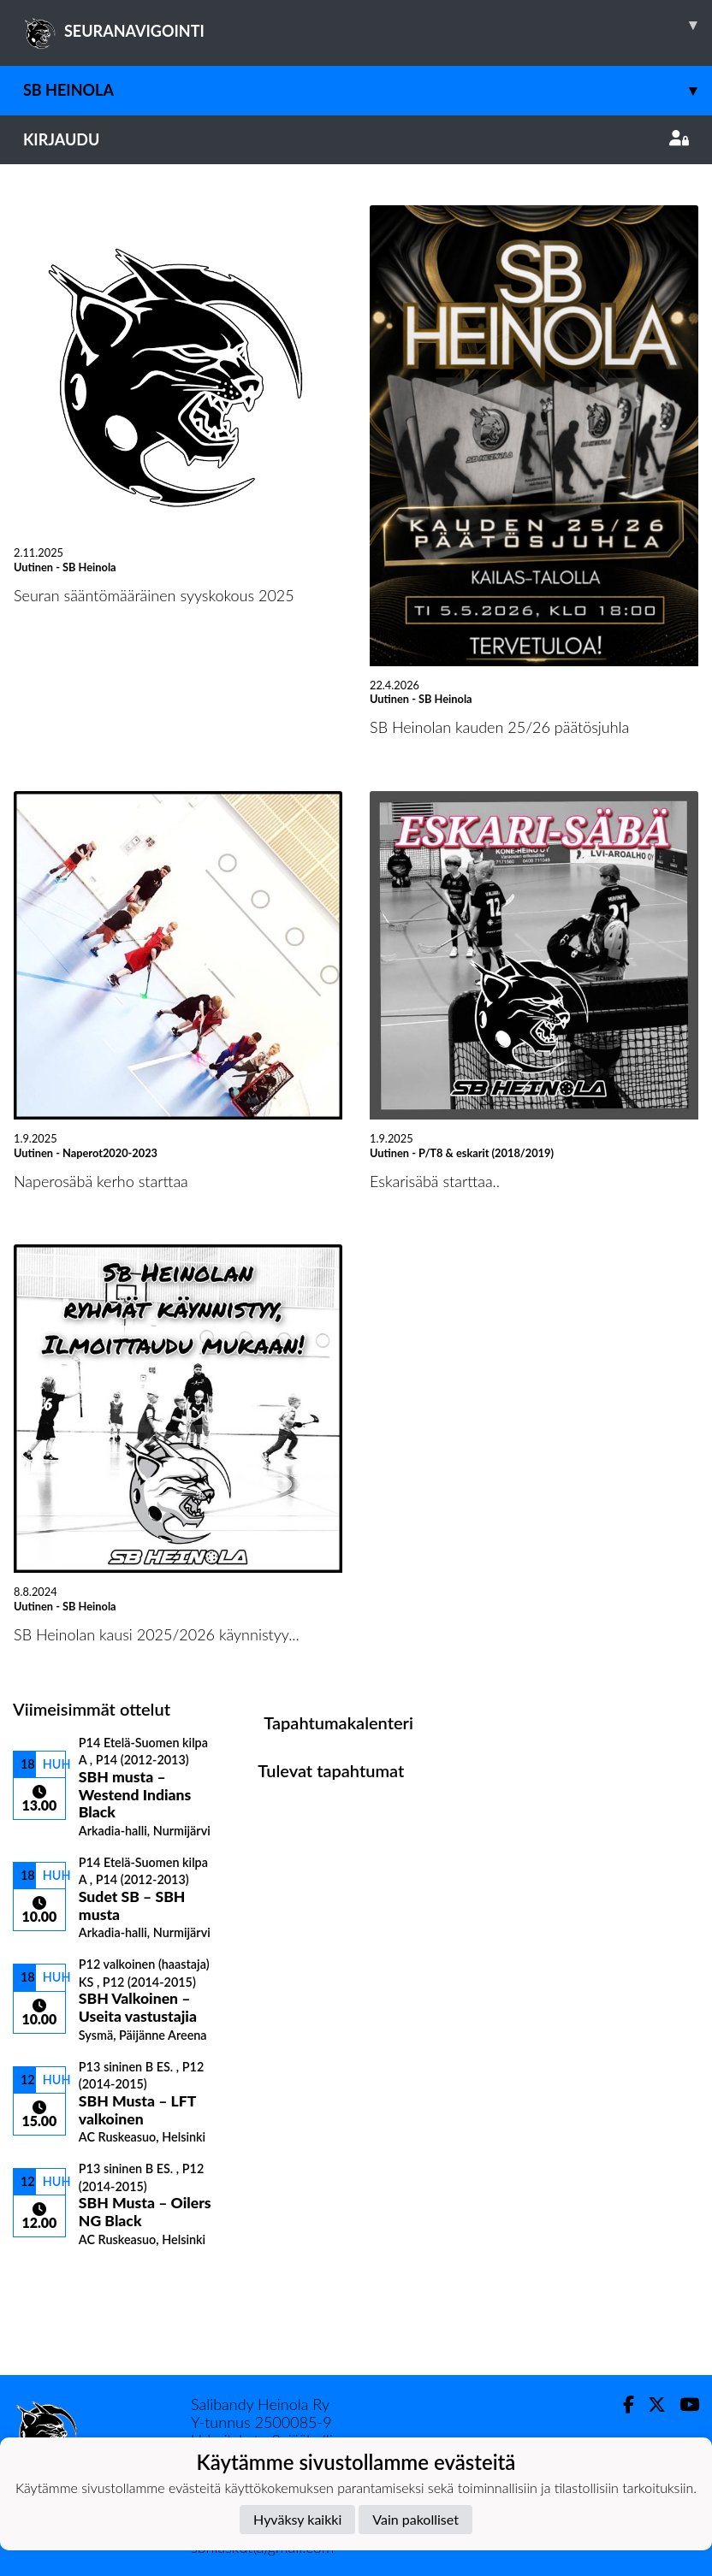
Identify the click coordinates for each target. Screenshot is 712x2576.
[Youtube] (682, 2405)
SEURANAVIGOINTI (367, 25)
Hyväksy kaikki (297, 2519)
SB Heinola (367, 90)
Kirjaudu (356, 139)
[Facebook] (621, 2405)
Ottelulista (55, 2276)
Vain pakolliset (415, 2519)
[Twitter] (650, 2405)
